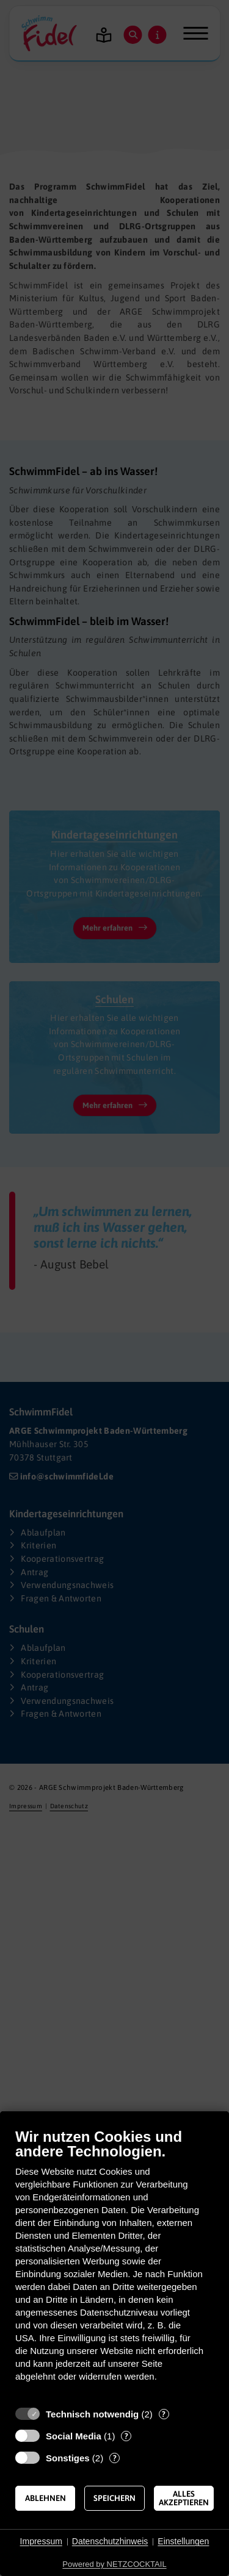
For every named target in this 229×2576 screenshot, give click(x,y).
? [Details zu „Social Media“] (126, 2436)
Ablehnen (45, 2498)
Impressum (41, 2541)
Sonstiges (68, 2458)
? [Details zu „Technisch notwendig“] (163, 2414)
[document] (114, 2264)
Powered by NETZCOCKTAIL (114, 2564)
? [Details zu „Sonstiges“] (115, 2458)
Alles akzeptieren (184, 2498)
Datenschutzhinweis (110, 2541)
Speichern (114, 2498)
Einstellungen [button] (183, 2541)
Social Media (73, 2436)
